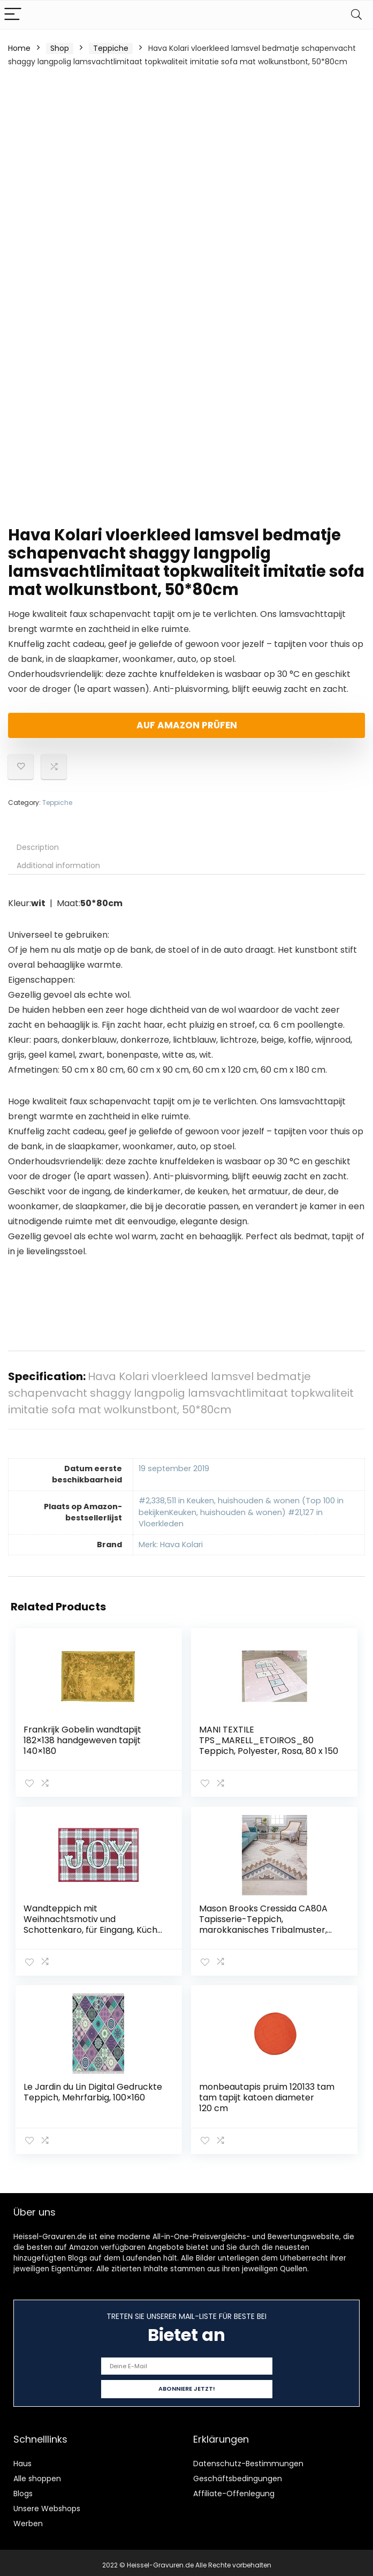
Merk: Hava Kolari (171, 1544)
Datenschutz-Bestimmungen (248, 2458)
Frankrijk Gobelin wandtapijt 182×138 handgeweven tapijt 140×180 (83, 1740)
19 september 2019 (174, 1468)
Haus (22, 2458)
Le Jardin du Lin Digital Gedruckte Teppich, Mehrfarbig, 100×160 (93, 2089)
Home (19, 48)
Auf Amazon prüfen (186, 725)
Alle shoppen (37, 2473)
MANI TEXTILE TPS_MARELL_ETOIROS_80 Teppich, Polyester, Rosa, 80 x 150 (269, 1740)
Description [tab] (38, 847)
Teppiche (110, 48)
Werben (28, 2518)
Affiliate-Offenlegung (234, 2488)
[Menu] (13, 15)
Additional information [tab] (58, 865)
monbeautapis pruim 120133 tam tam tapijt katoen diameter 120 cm (267, 2095)
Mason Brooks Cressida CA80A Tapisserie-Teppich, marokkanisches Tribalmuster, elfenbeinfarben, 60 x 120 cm (264, 1923)
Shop (59, 48)
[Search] (356, 15)
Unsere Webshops (46, 2503)
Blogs (23, 2488)
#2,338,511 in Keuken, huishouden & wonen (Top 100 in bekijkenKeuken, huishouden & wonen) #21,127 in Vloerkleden (241, 1512)
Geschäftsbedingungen (237, 2473)
